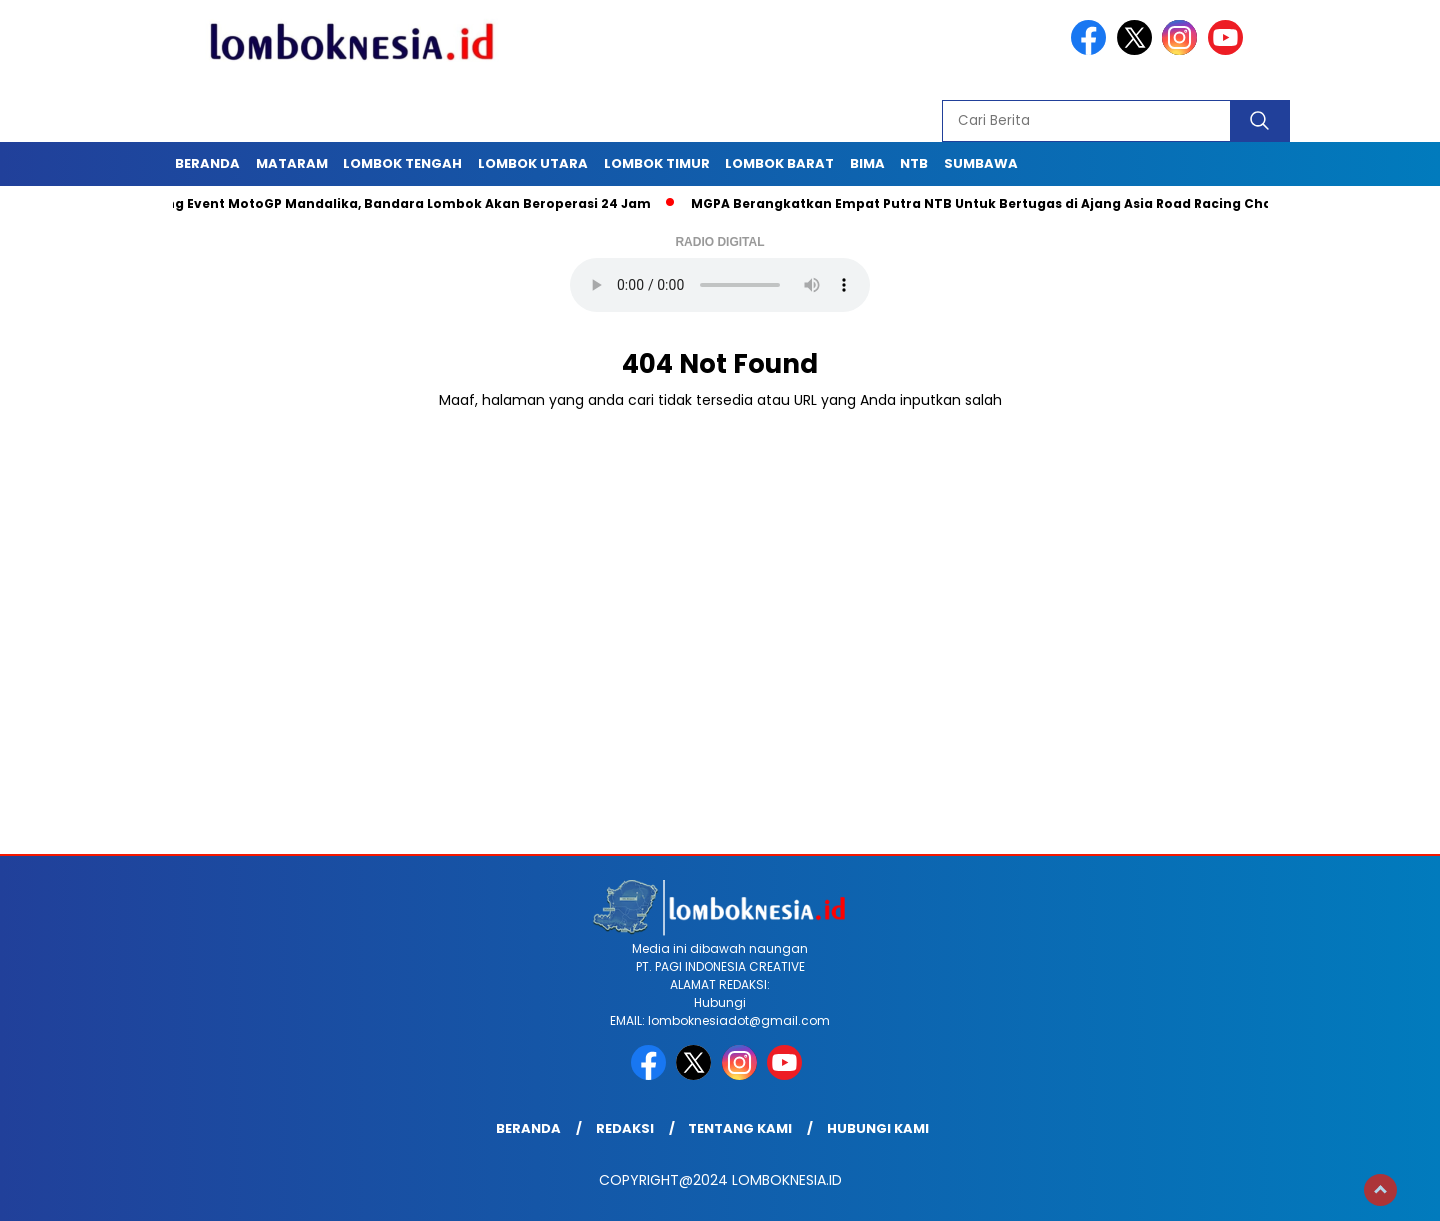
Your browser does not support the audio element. (720, 285)
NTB (914, 163)
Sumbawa (981, 163)
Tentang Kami (740, 1128)
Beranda (207, 163)
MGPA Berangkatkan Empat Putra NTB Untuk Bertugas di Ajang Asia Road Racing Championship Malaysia (1057, 203)
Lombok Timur (657, 163)
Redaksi (625, 1128)
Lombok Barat (779, 163)
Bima (867, 163)
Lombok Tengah (402, 163)
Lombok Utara (533, 163)
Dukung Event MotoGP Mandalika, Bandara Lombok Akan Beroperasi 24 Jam (396, 203)
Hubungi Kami (878, 1128)
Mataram (292, 163)
